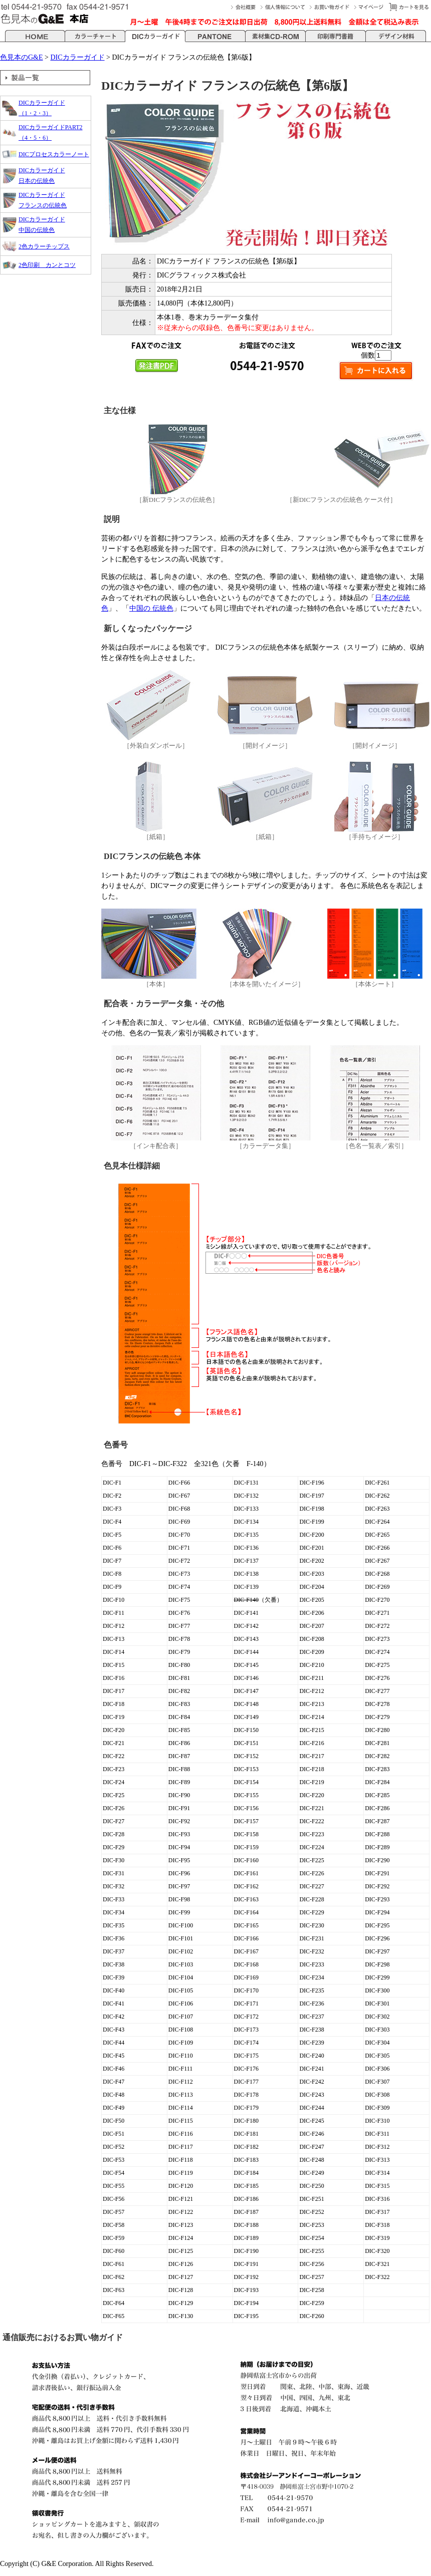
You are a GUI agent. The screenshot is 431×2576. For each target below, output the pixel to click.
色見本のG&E (21, 57)
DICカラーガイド (77, 57)
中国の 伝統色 (151, 608)
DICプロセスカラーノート (54, 154)
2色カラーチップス (44, 246)
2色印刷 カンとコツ (47, 264)
